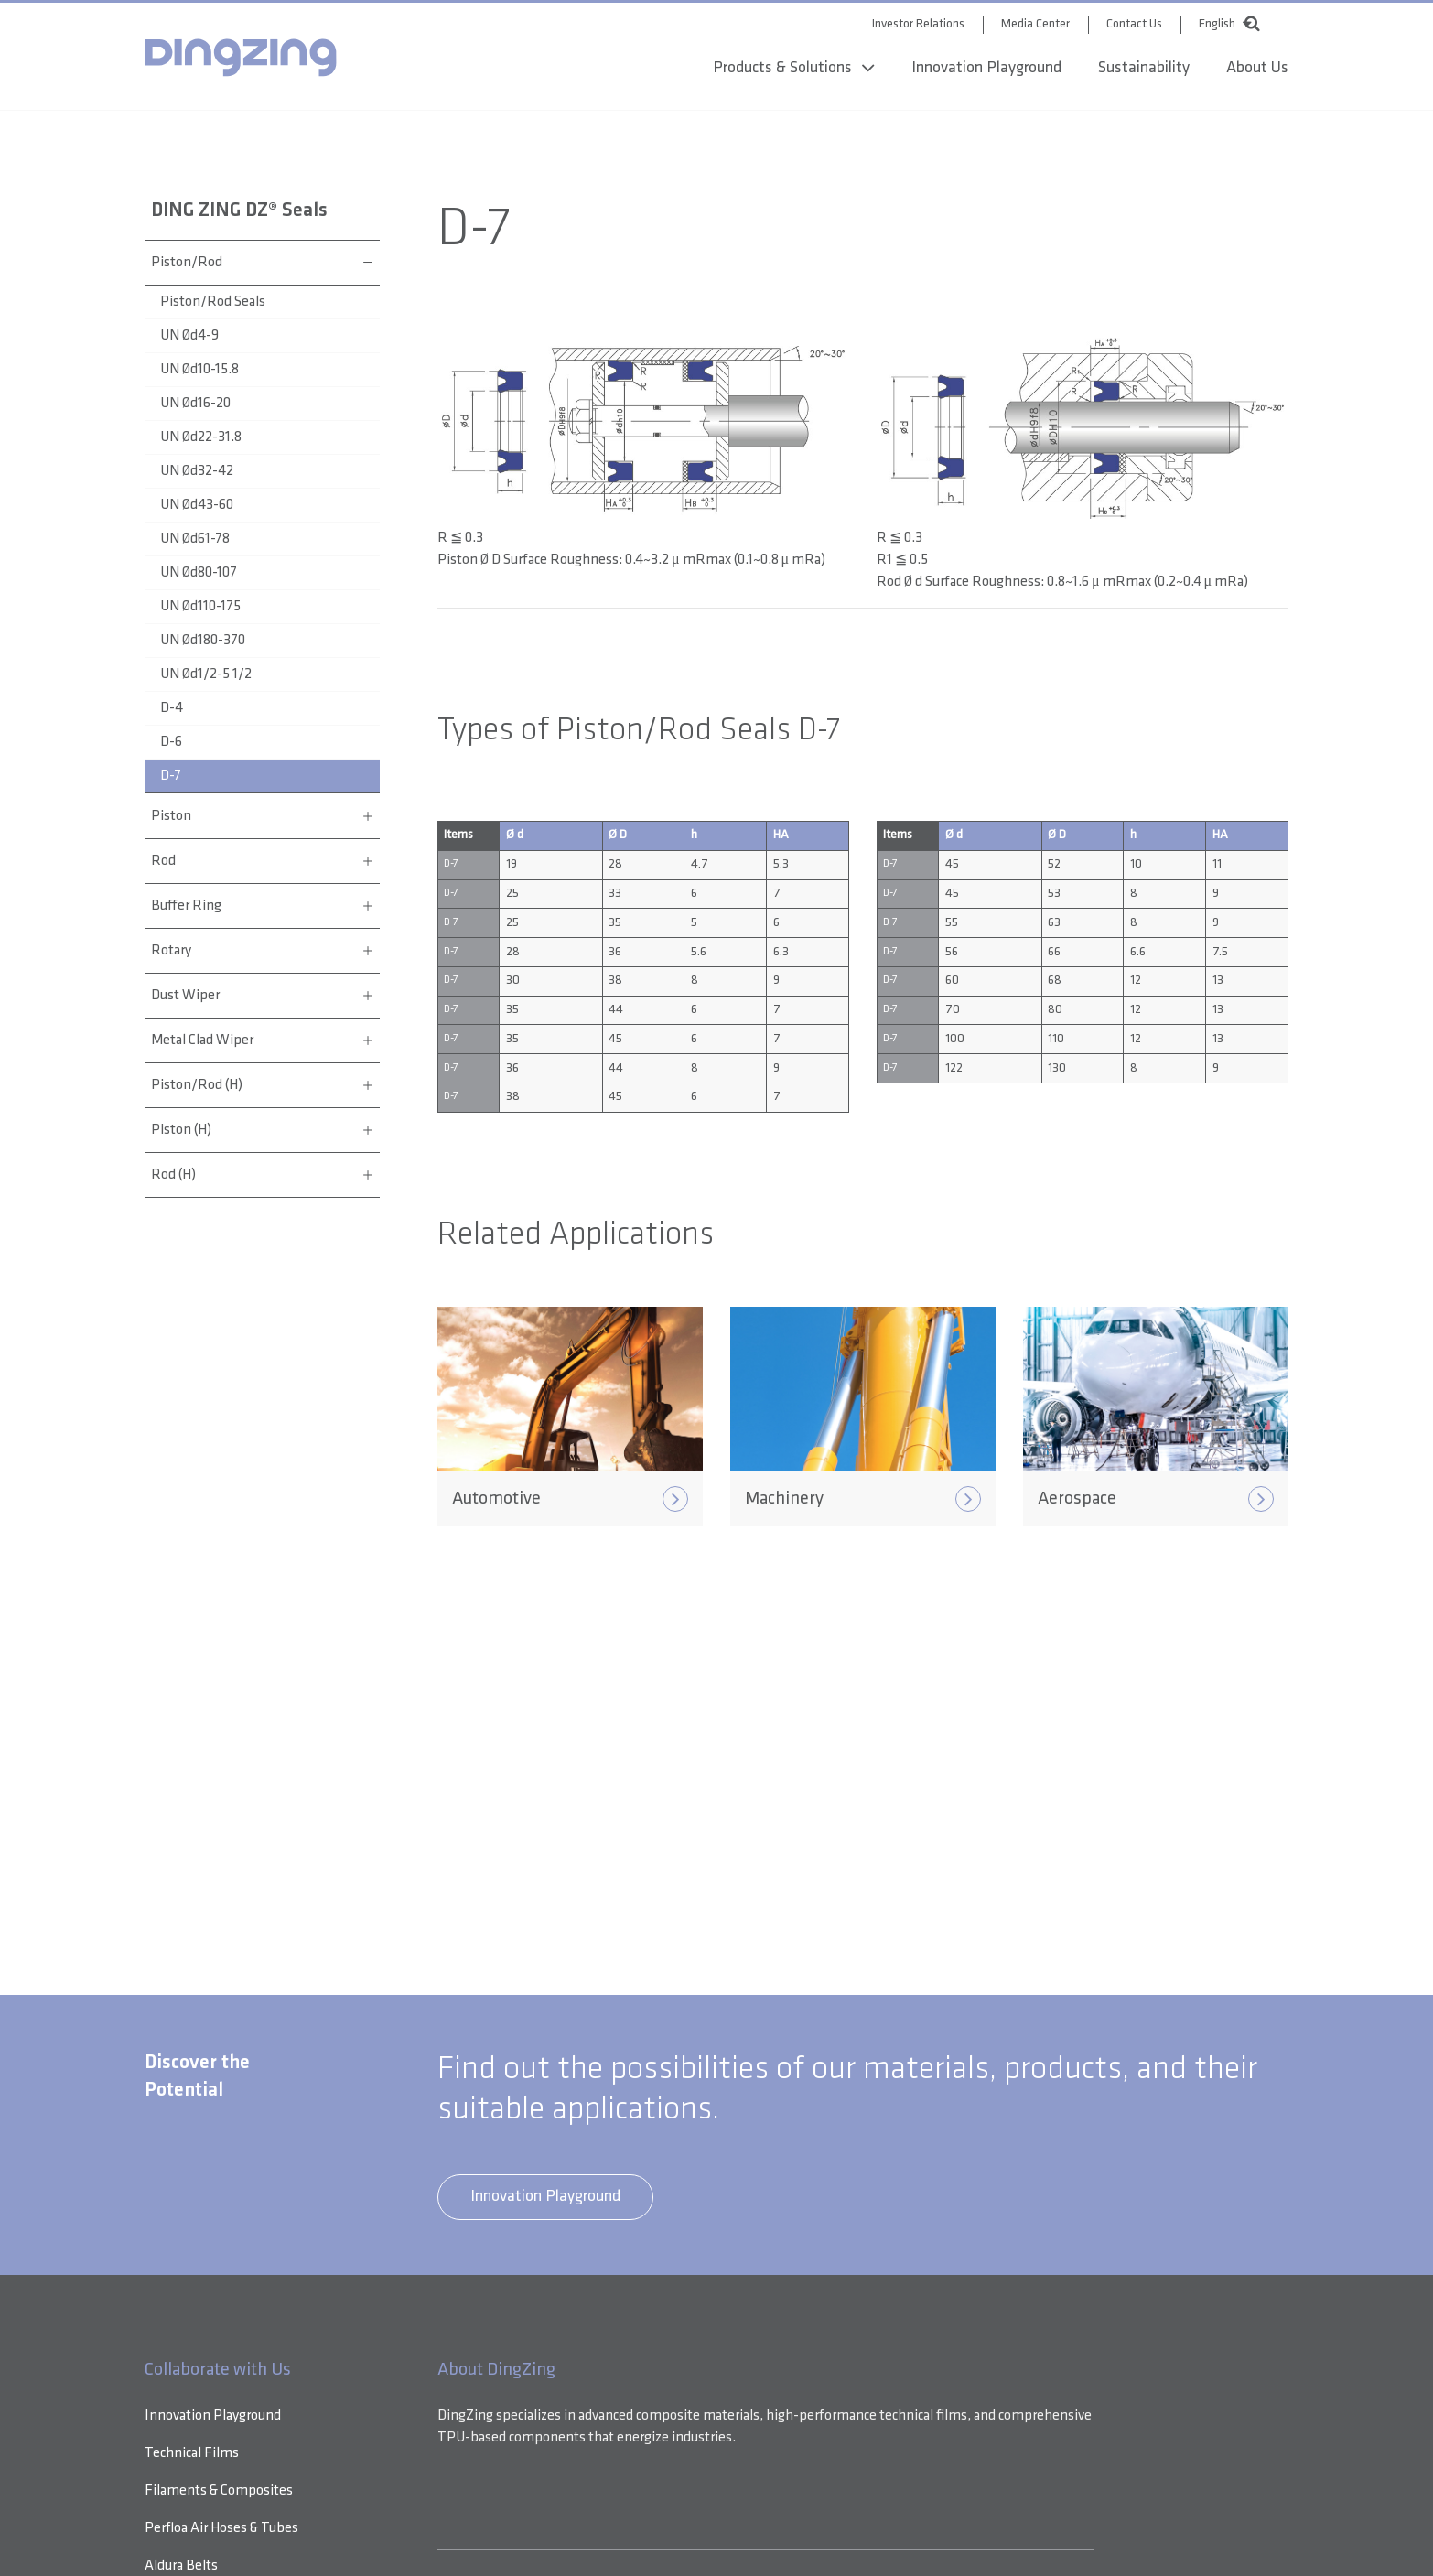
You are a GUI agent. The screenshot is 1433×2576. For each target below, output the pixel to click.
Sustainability (1144, 70)
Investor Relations (918, 22)
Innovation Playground (986, 70)
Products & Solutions (782, 70)
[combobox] (1220, 19)
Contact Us (1134, 22)
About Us (1257, 70)
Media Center (1035, 22)
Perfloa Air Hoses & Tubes (221, 2528)
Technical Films (192, 2453)
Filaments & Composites (219, 2491)
